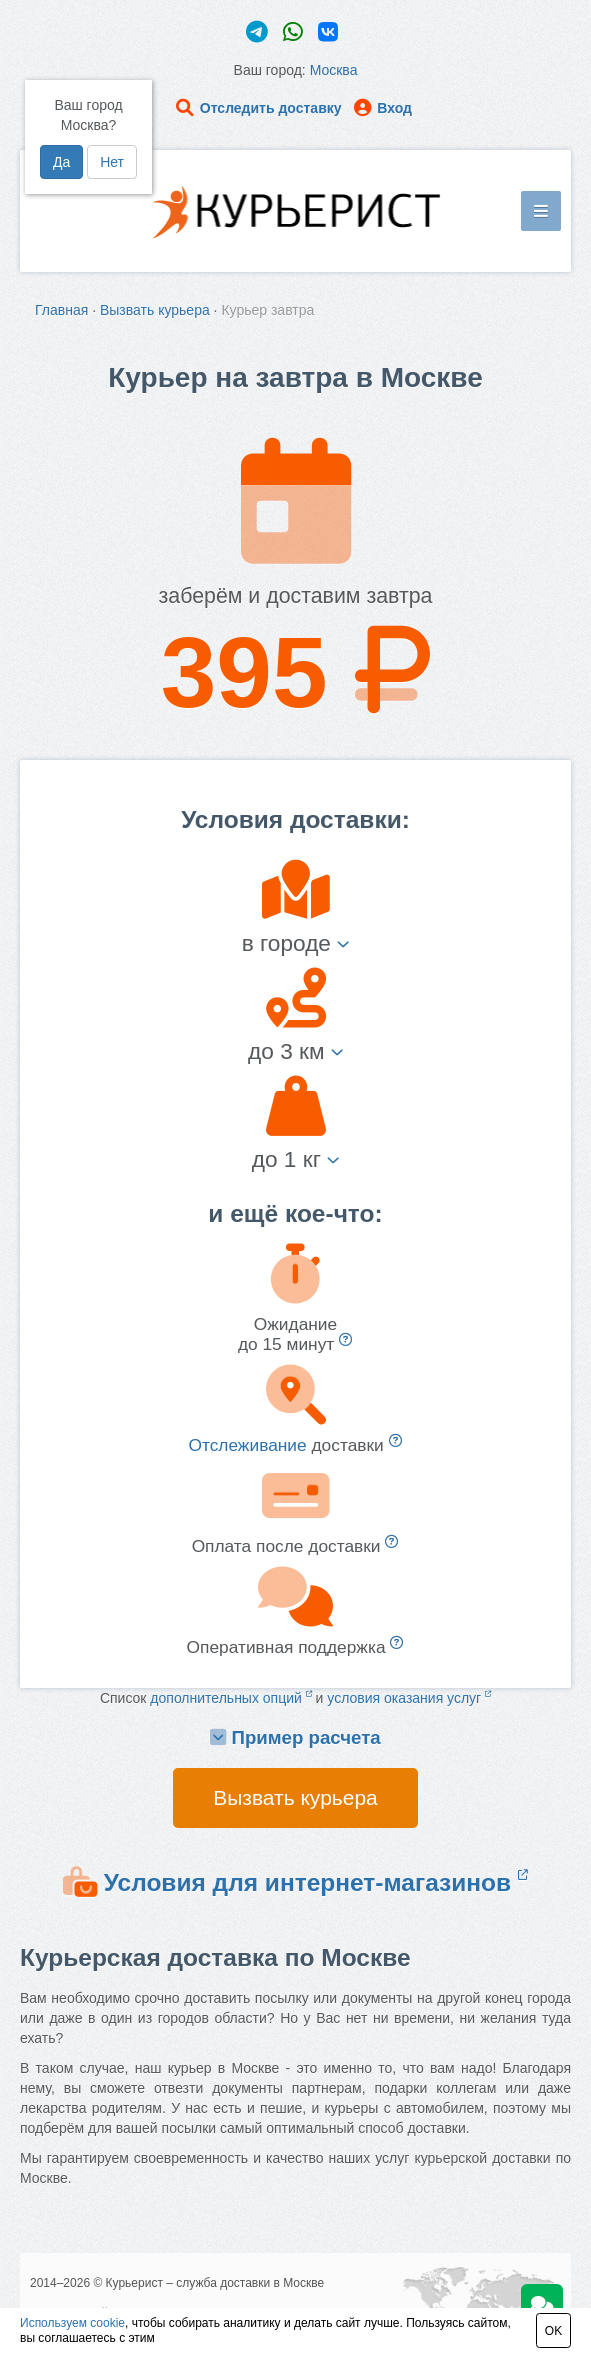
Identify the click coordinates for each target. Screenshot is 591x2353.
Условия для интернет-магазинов (316, 1882)
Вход (382, 108)
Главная (61, 310)
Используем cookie (72, 2323)
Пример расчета (295, 1737)
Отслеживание (247, 1445)
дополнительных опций (230, 1698)
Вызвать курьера (155, 310)
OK (553, 2331)
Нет (112, 162)
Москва (334, 70)
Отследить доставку (258, 108)
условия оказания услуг (409, 1698)
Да (61, 162)
